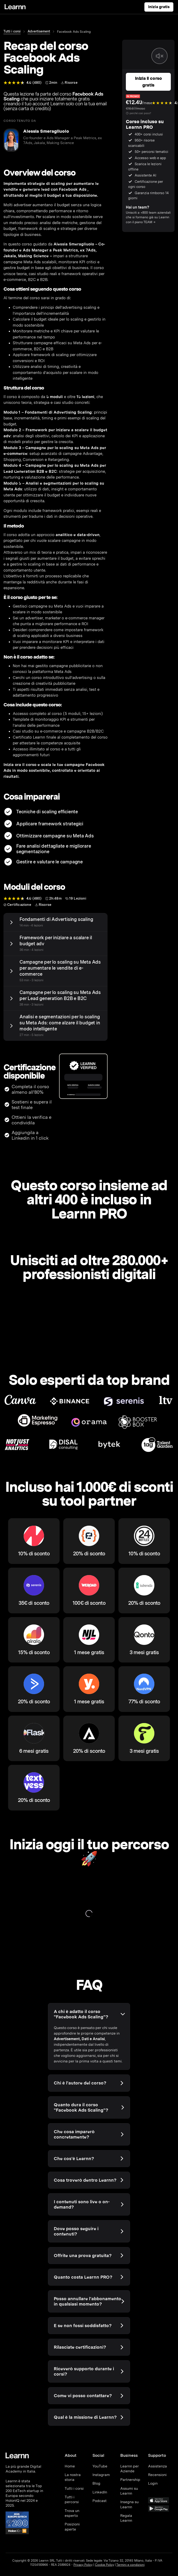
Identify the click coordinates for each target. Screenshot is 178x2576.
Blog (96, 2483)
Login (153, 2483)
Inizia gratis (159, 7)
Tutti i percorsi (72, 2499)
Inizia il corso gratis (148, 82)
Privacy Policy (82, 2564)
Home (70, 2466)
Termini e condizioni (130, 2564)
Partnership (130, 2479)
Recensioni (157, 2475)
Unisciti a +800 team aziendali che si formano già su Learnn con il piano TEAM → (148, 217)
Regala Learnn (126, 2518)
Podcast (99, 2501)
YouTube (99, 2466)
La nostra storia (73, 2477)
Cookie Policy (104, 2564)
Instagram (101, 2475)
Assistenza (157, 2466)
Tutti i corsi (12, 31)
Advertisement (39, 31)
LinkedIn (99, 2492)
